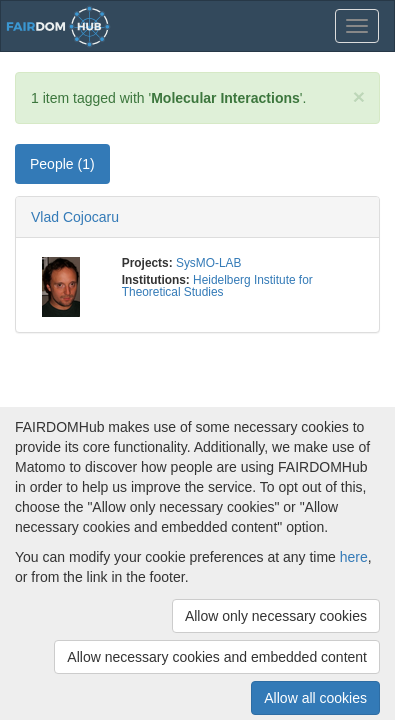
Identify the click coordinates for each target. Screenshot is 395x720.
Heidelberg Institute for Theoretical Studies (217, 286)
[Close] (359, 96)
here (354, 557)
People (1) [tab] (62, 164)
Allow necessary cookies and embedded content (217, 657)
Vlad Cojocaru (75, 217)
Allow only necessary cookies (276, 616)
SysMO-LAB (208, 263)
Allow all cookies (315, 698)
